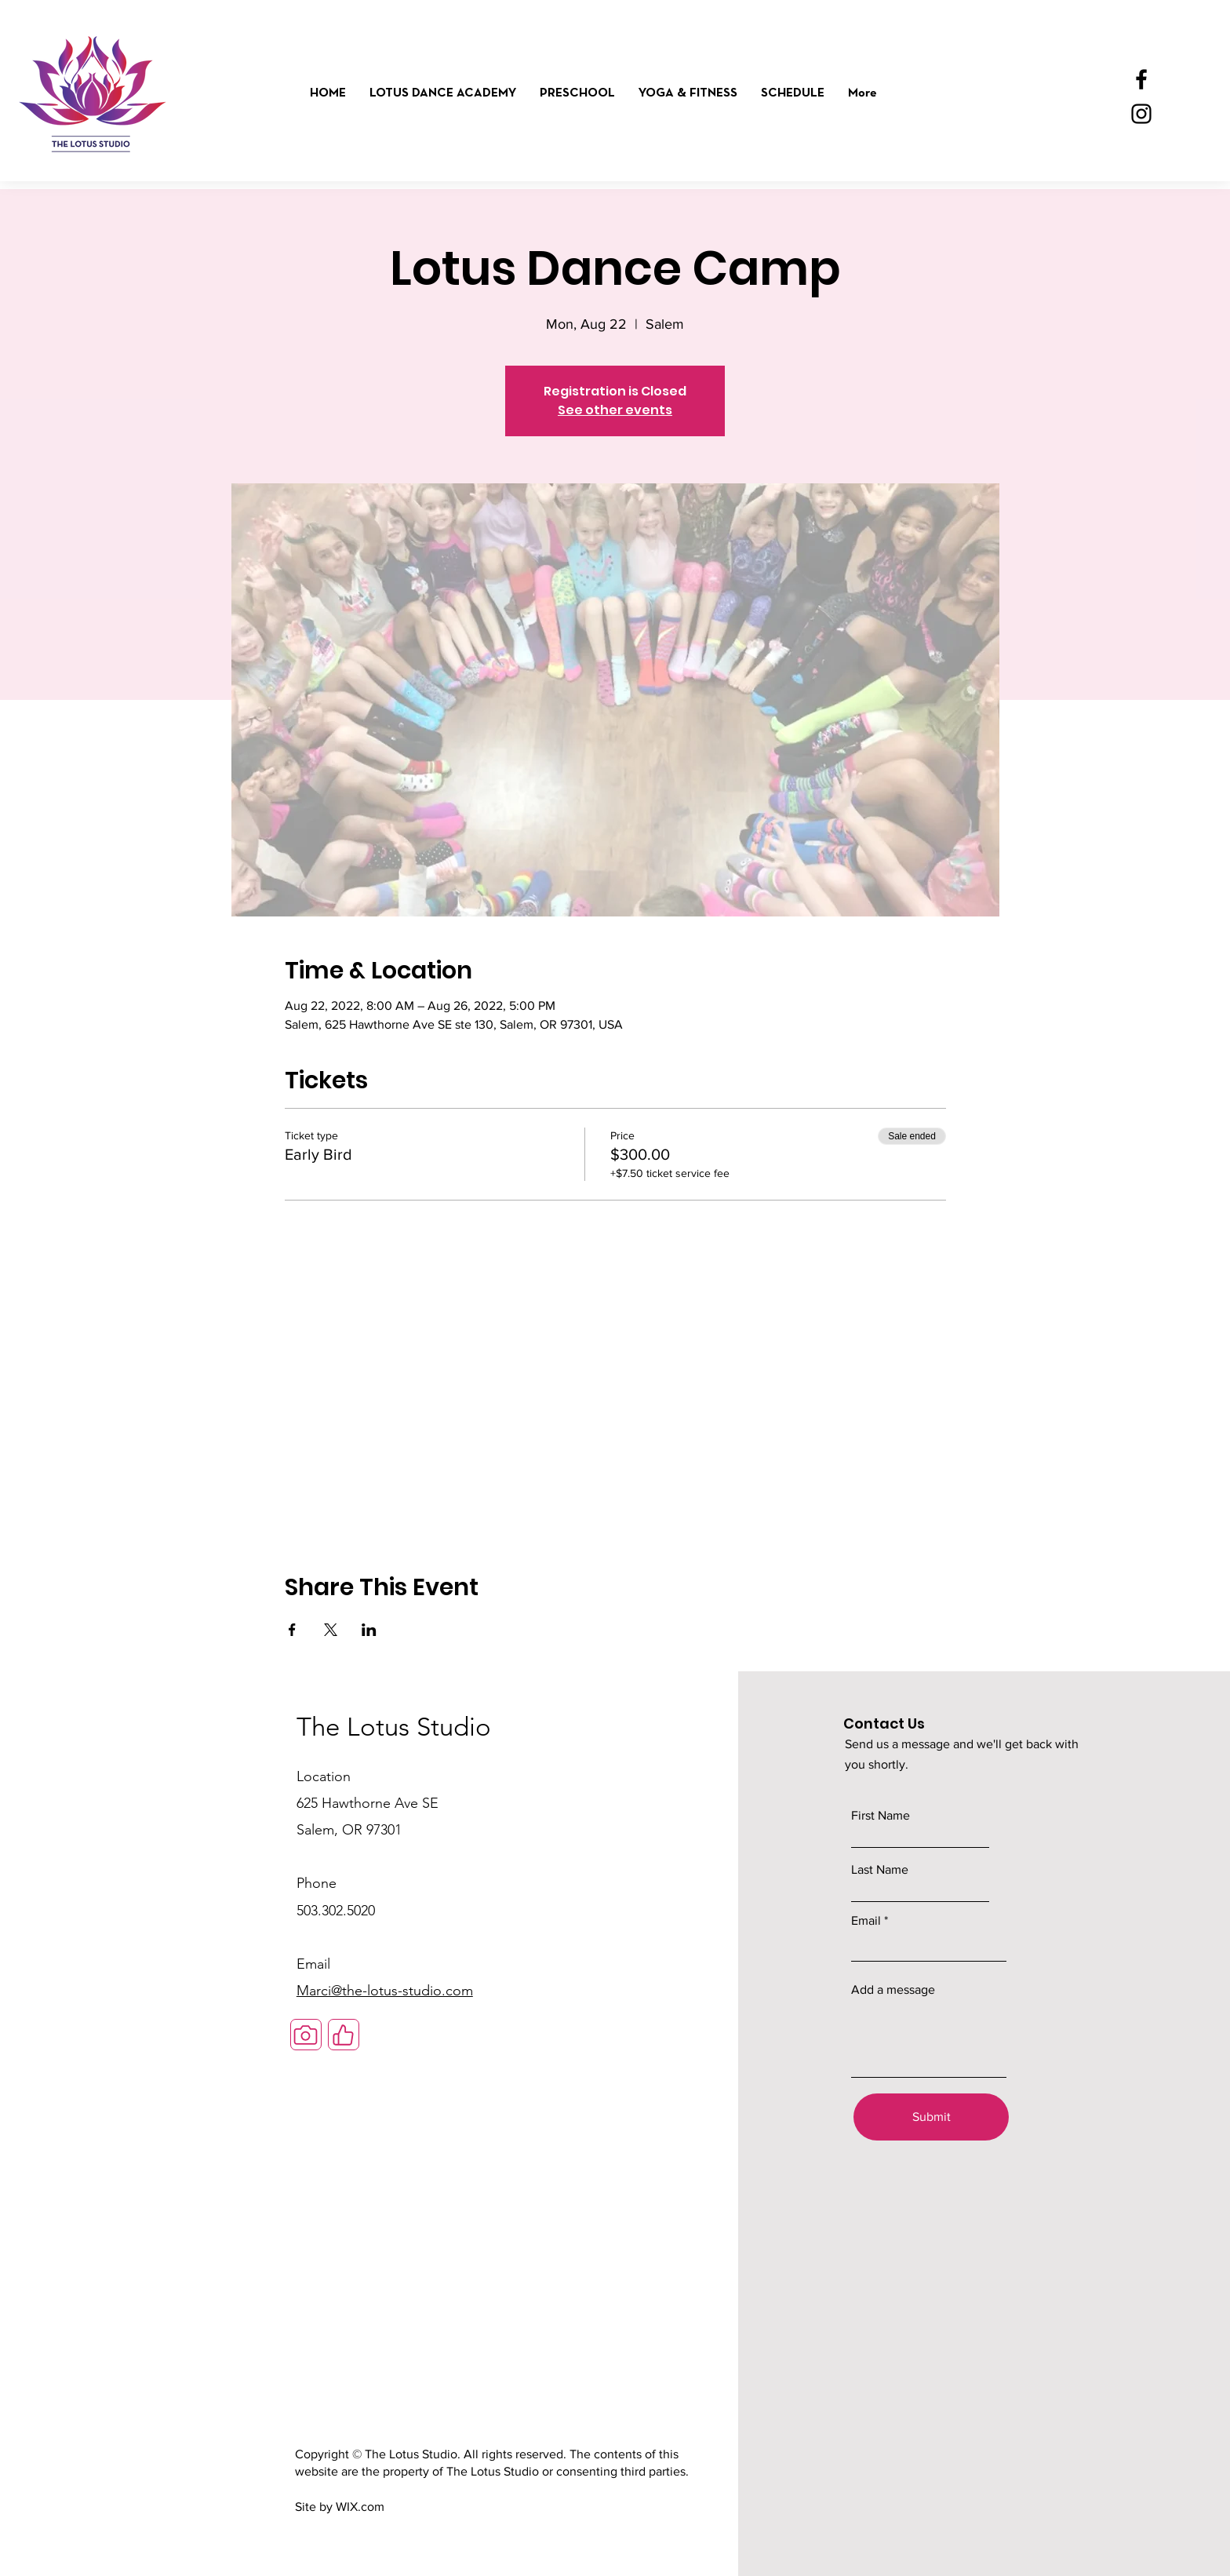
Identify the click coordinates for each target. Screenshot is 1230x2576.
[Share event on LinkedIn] (369, 1629)
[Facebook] (1141, 79)
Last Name (879, 1870)
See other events (615, 410)
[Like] (343, 2034)
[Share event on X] (330, 1629)
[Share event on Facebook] (292, 1629)
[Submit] (931, 2117)
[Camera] (306, 2034)
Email (866, 1921)
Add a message (893, 1990)
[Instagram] (1141, 113)
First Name (880, 1815)
